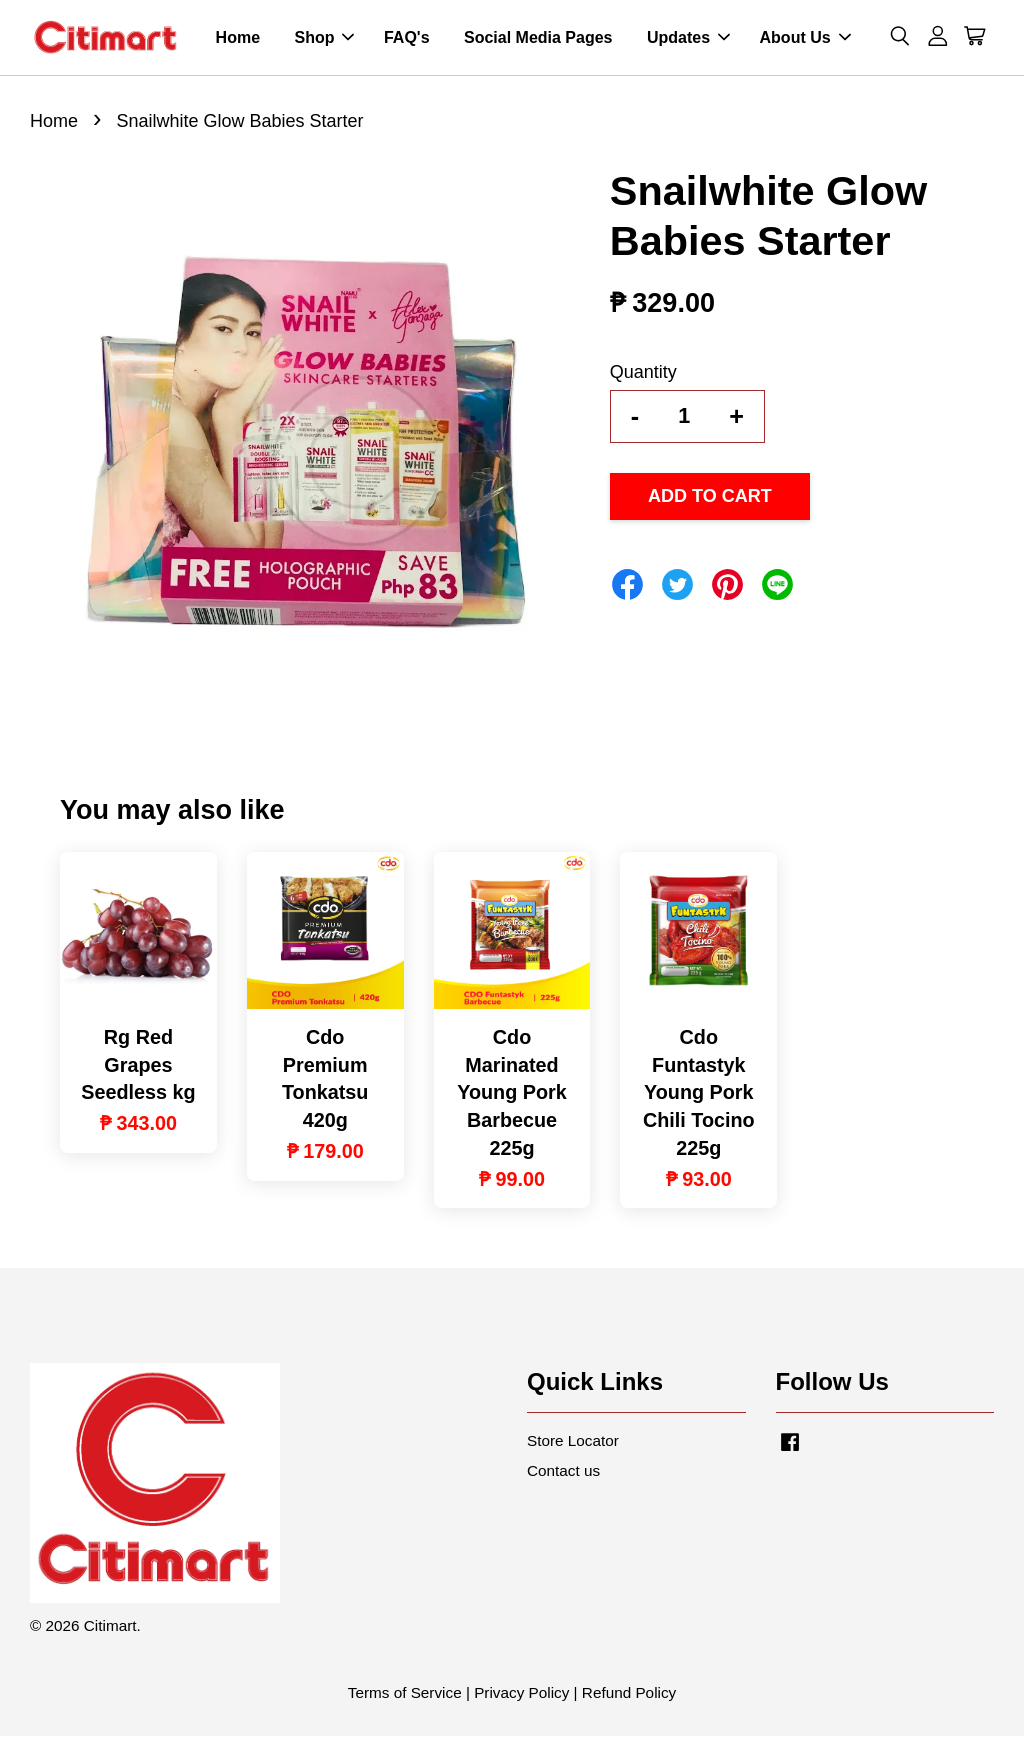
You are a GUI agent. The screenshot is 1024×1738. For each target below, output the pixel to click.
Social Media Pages (538, 38)
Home (238, 38)
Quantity (643, 374)
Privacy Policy (521, 1694)
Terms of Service (405, 1694)
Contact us (563, 1471)
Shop (324, 38)
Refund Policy (629, 1694)
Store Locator (573, 1442)
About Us (805, 38)
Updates (688, 38)
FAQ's (407, 38)
